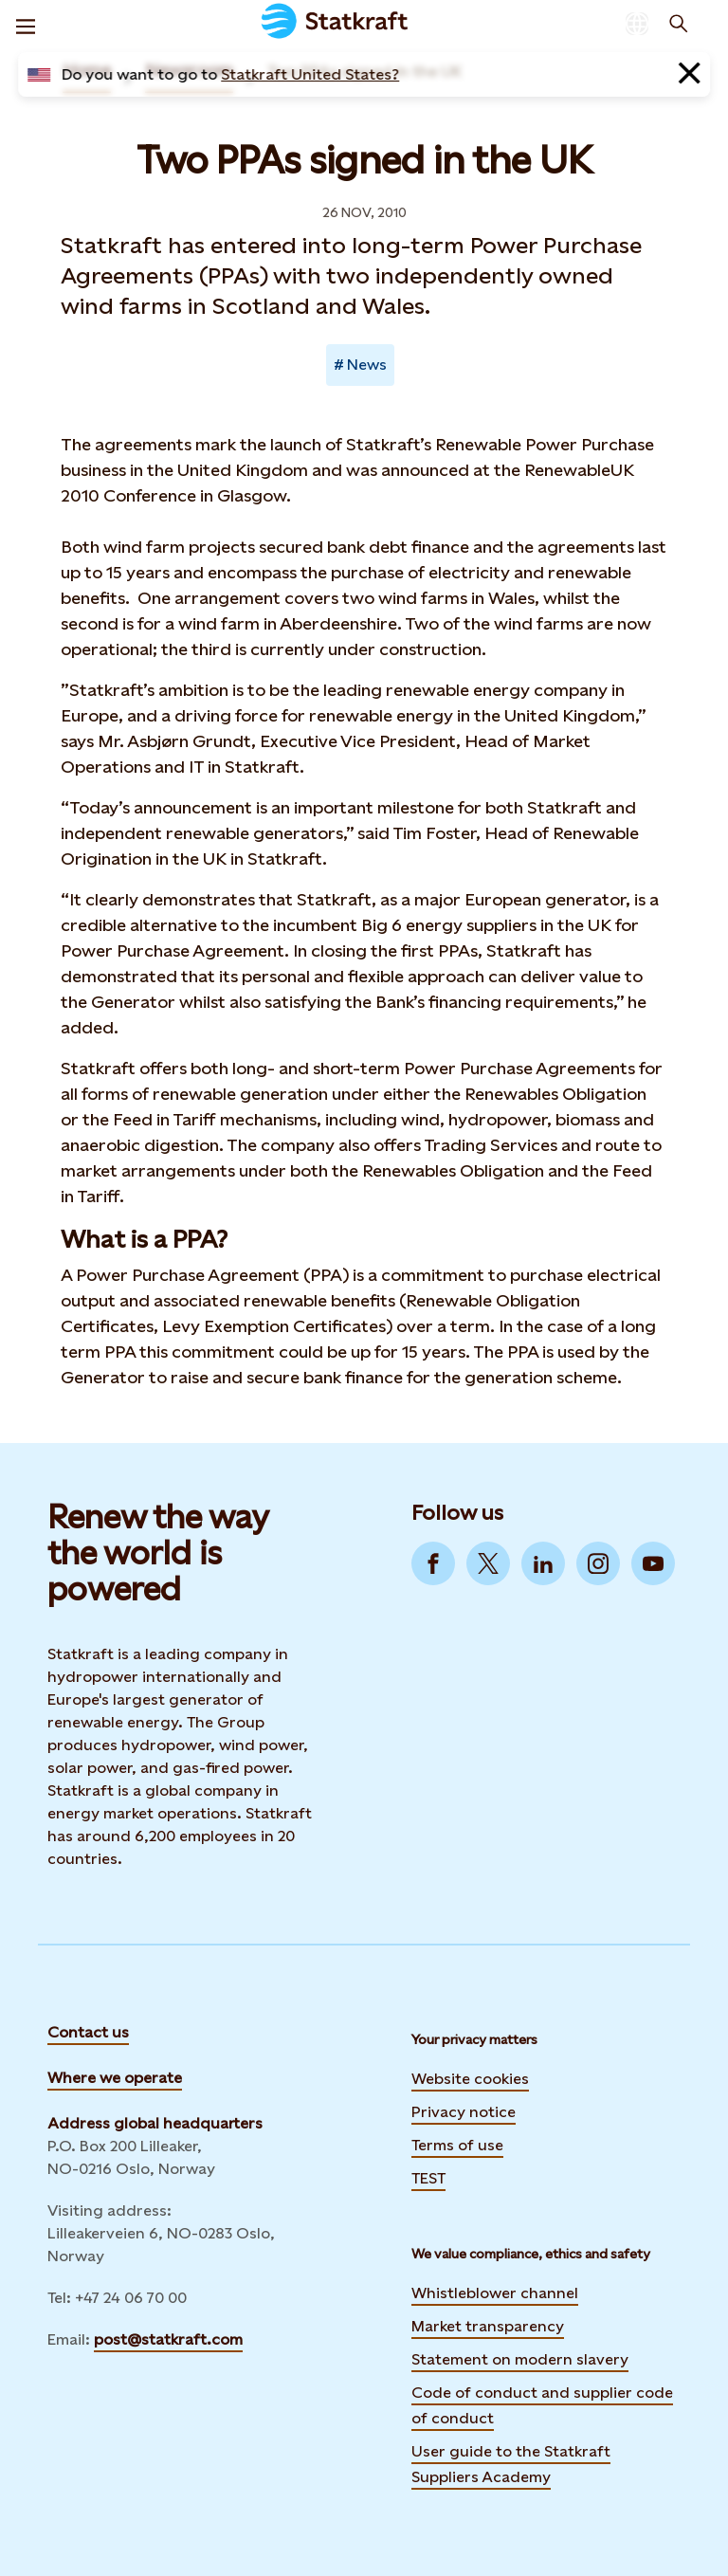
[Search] (679, 24)
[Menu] (25, 23)
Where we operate (114, 2078)
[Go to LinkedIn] (543, 1563)
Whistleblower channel (494, 2293)
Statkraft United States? (310, 74)
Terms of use (457, 2145)
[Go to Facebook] (433, 1563)
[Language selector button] (637, 23)
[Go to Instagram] (598, 1563)
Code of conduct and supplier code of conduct (542, 2405)
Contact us (88, 2032)
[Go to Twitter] (488, 1563)
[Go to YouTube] (653, 1563)
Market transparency (487, 2326)
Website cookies (470, 2079)
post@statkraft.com (168, 2339)
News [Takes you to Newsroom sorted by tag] (367, 365)
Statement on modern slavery (519, 2359)
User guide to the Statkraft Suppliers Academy (510, 2464)
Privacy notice (463, 2112)
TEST (428, 2178)
